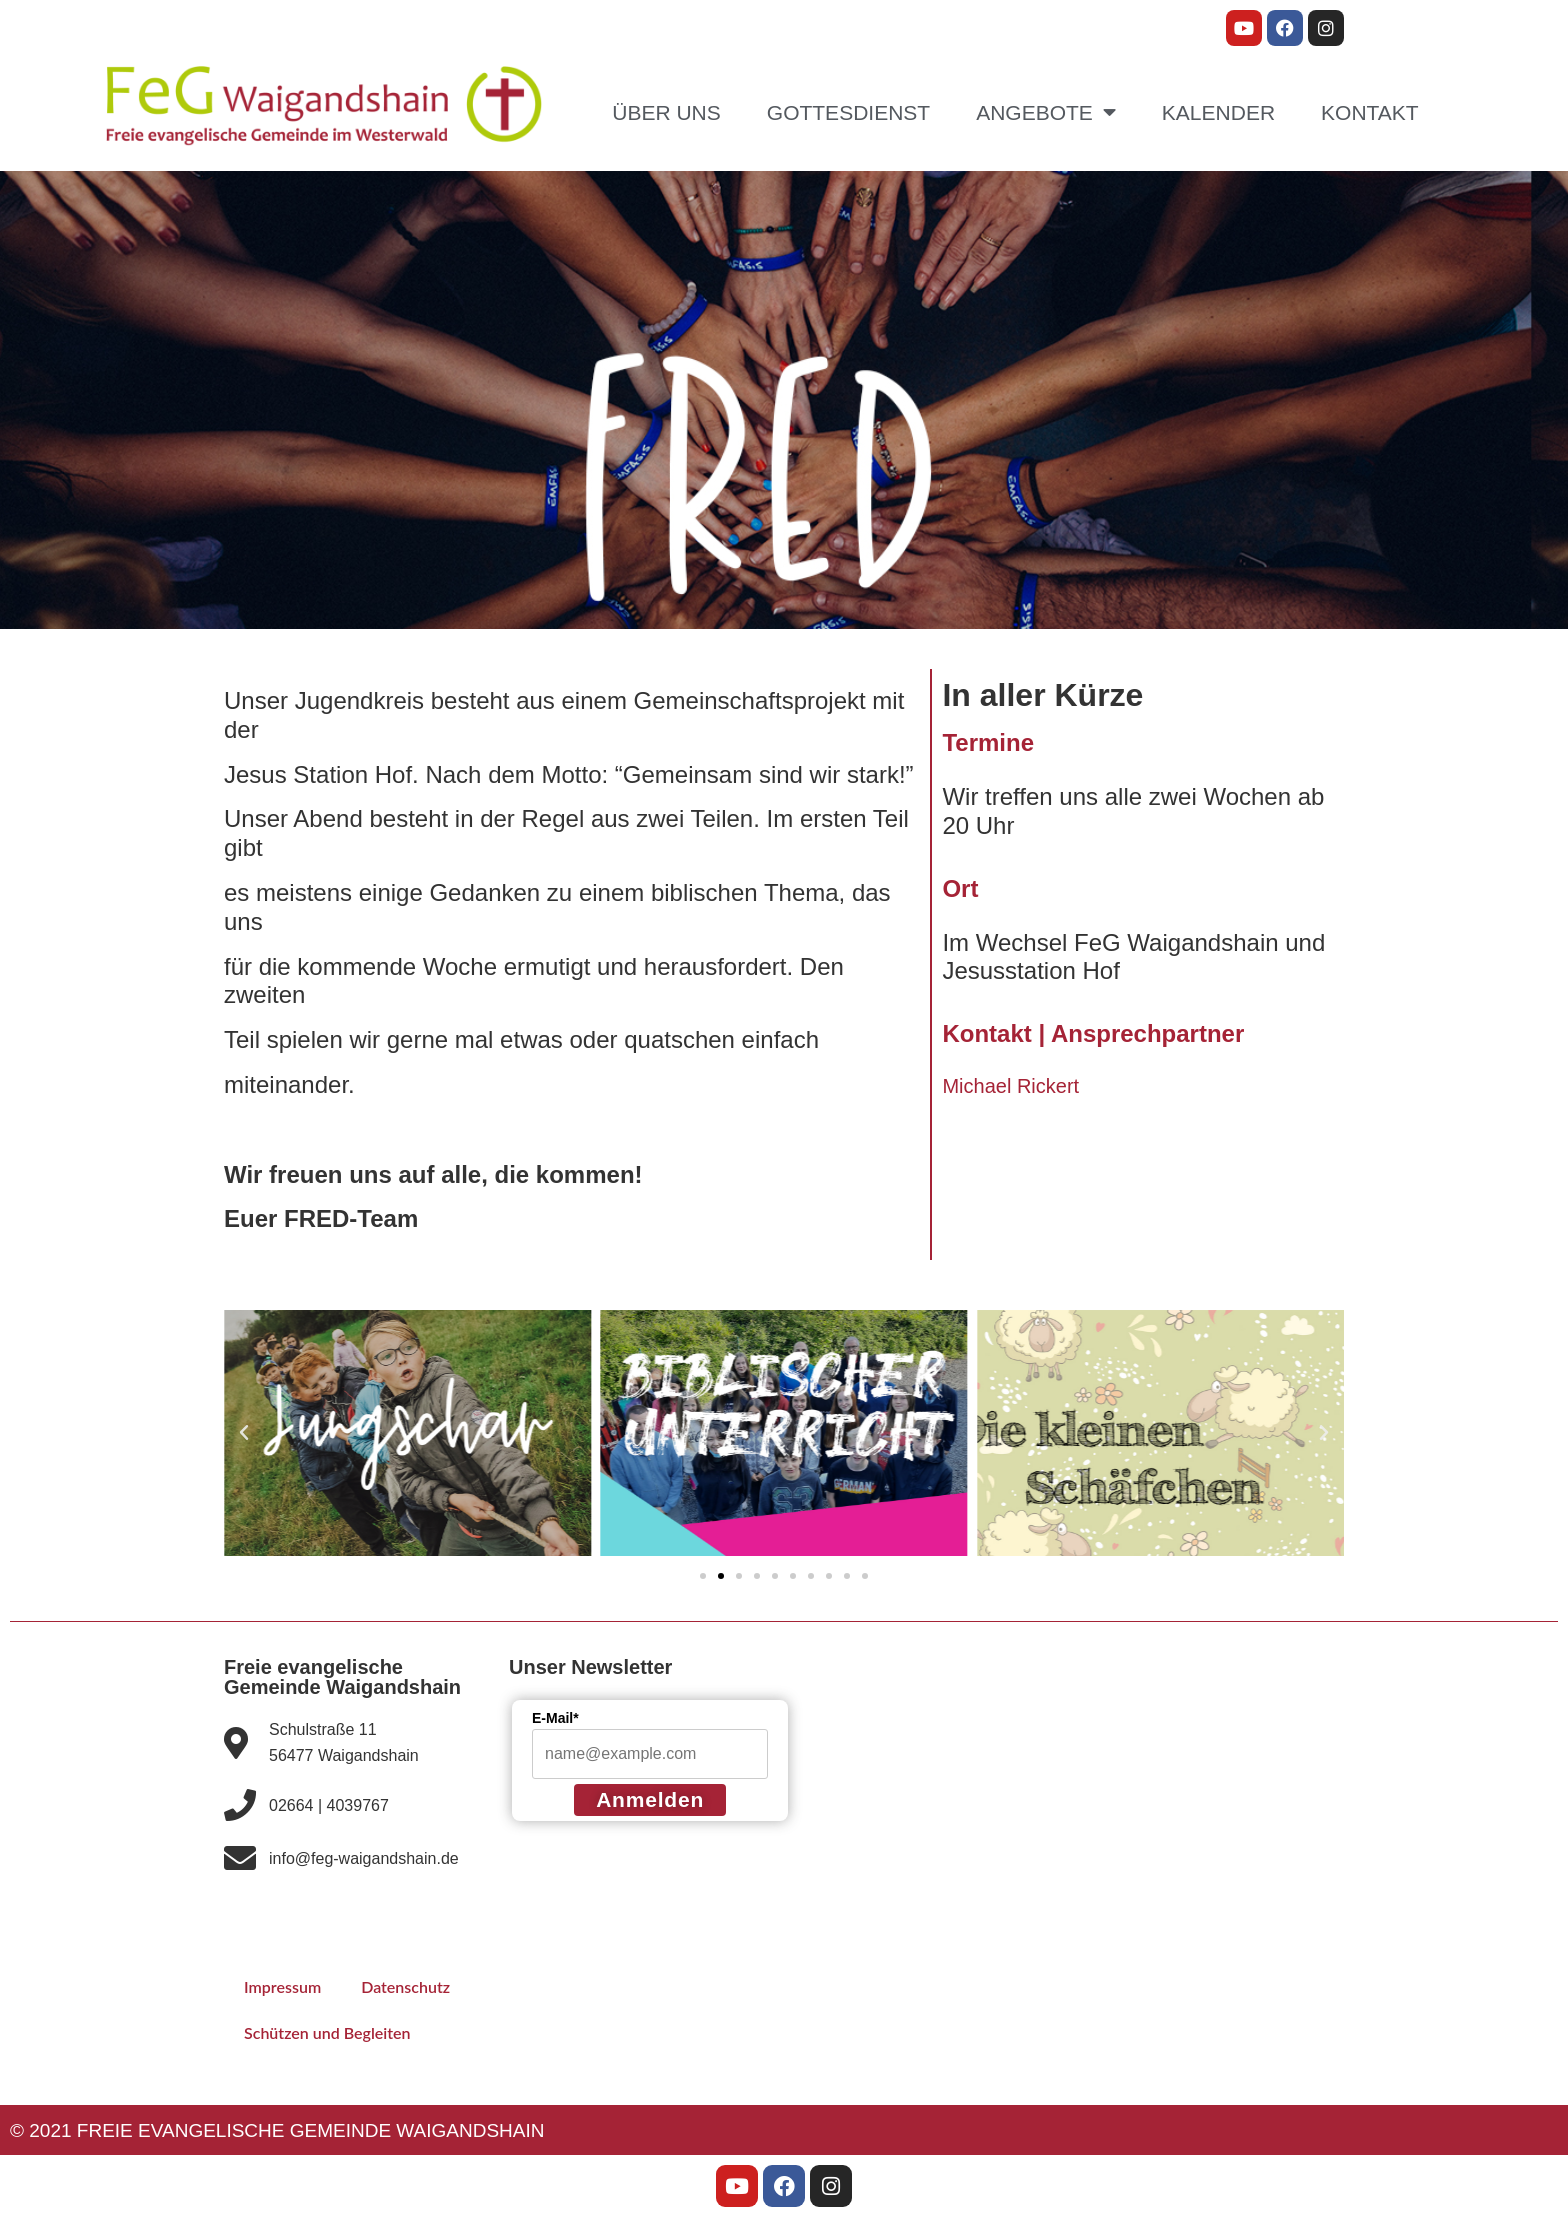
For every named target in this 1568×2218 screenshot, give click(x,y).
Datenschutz (416, 1986)
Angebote (1046, 112)
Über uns (666, 112)
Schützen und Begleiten (334, 2032)
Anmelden (650, 1799)
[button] (244, 1433)
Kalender (1218, 112)
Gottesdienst (848, 112)
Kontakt (1370, 112)
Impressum (286, 1986)
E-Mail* (555, 1718)
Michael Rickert (1010, 1086)
